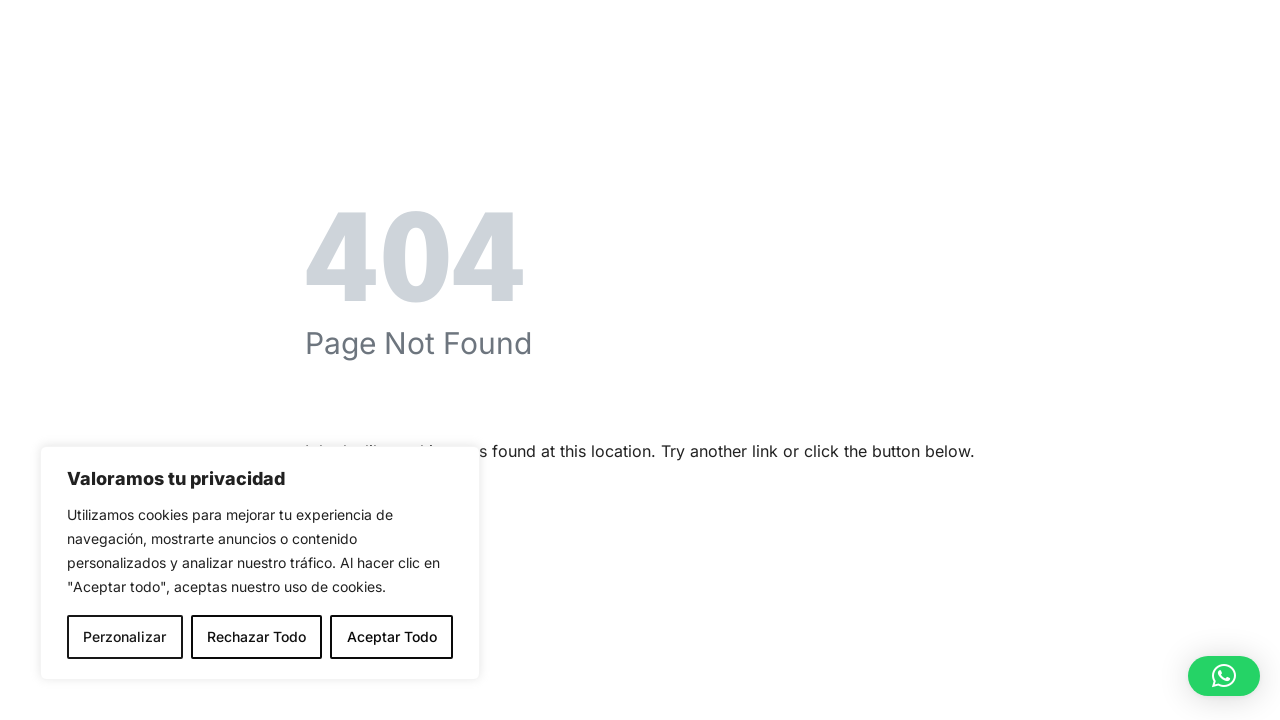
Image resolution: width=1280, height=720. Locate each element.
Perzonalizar (124, 636)
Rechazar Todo (256, 636)
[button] (1224, 676)
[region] (260, 563)
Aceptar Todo (392, 636)
